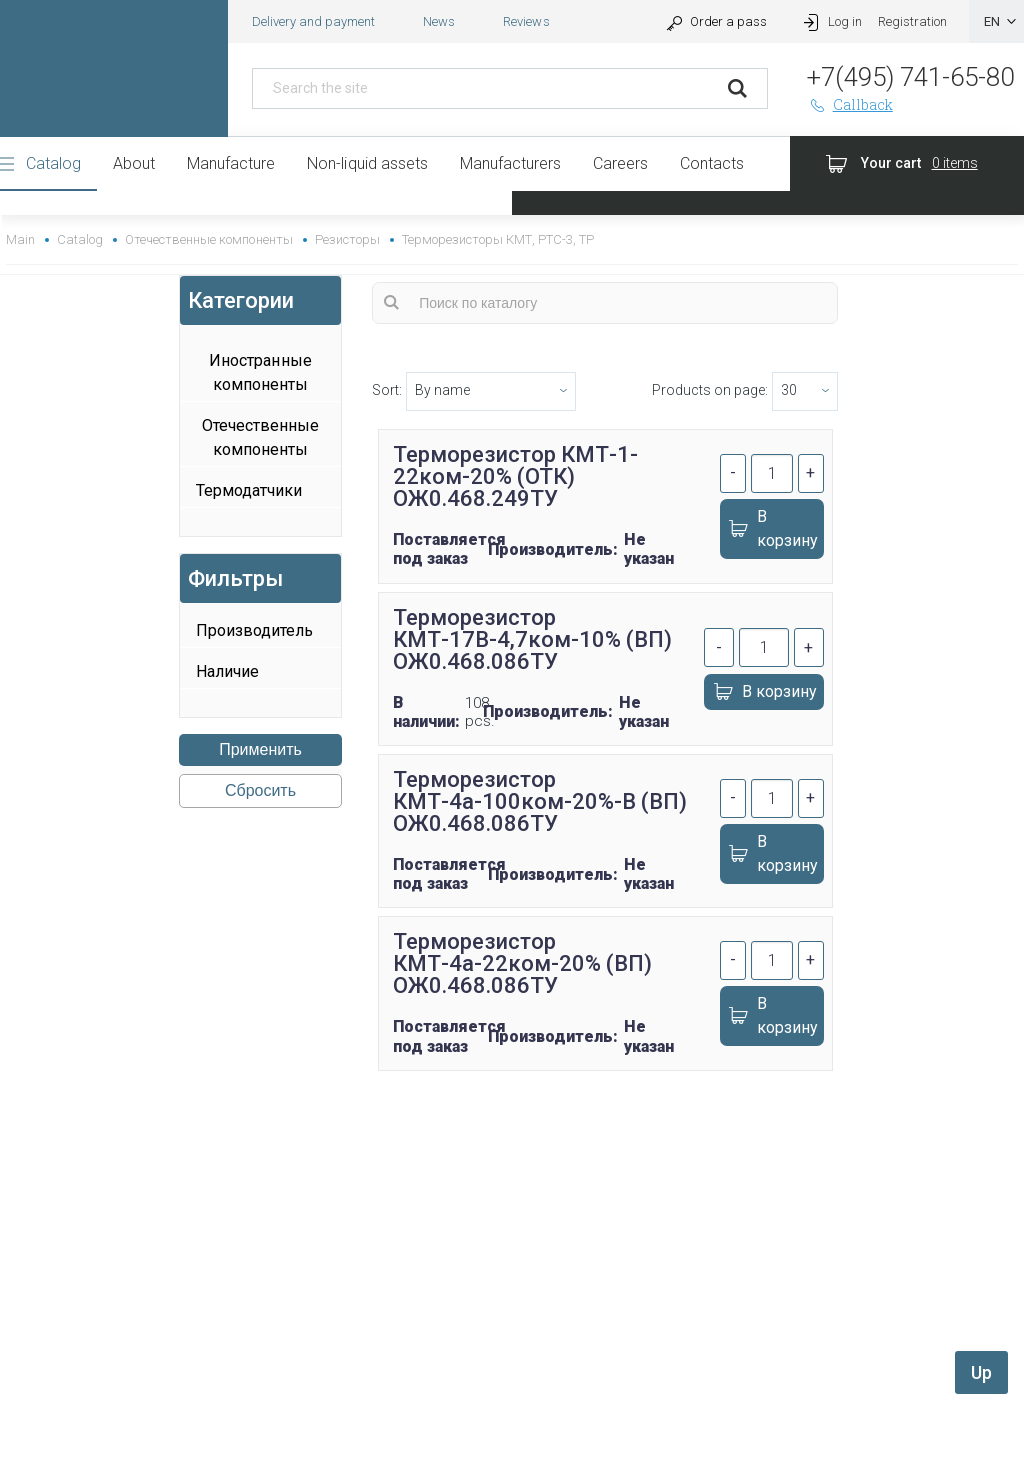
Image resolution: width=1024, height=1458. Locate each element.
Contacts (712, 163)
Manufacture (231, 163)
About (134, 163)
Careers (620, 163)
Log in (830, 21)
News (439, 21)
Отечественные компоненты (208, 239)
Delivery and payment (313, 21)
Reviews (526, 21)
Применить (260, 749)
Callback (850, 104)
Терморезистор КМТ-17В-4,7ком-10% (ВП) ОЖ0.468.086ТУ (532, 639)
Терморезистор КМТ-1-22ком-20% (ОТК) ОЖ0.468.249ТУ (515, 476)
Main (20, 239)
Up (981, 1372)
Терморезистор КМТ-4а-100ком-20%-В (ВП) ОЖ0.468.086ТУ (540, 801)
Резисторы (347, 239)
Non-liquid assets (367, 163)
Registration (912, 21)
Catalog (53, 163)
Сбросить (260, 790)
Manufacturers (510, 163)
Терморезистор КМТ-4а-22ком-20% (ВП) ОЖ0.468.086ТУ (522, 963)
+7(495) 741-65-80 (910, 77)
